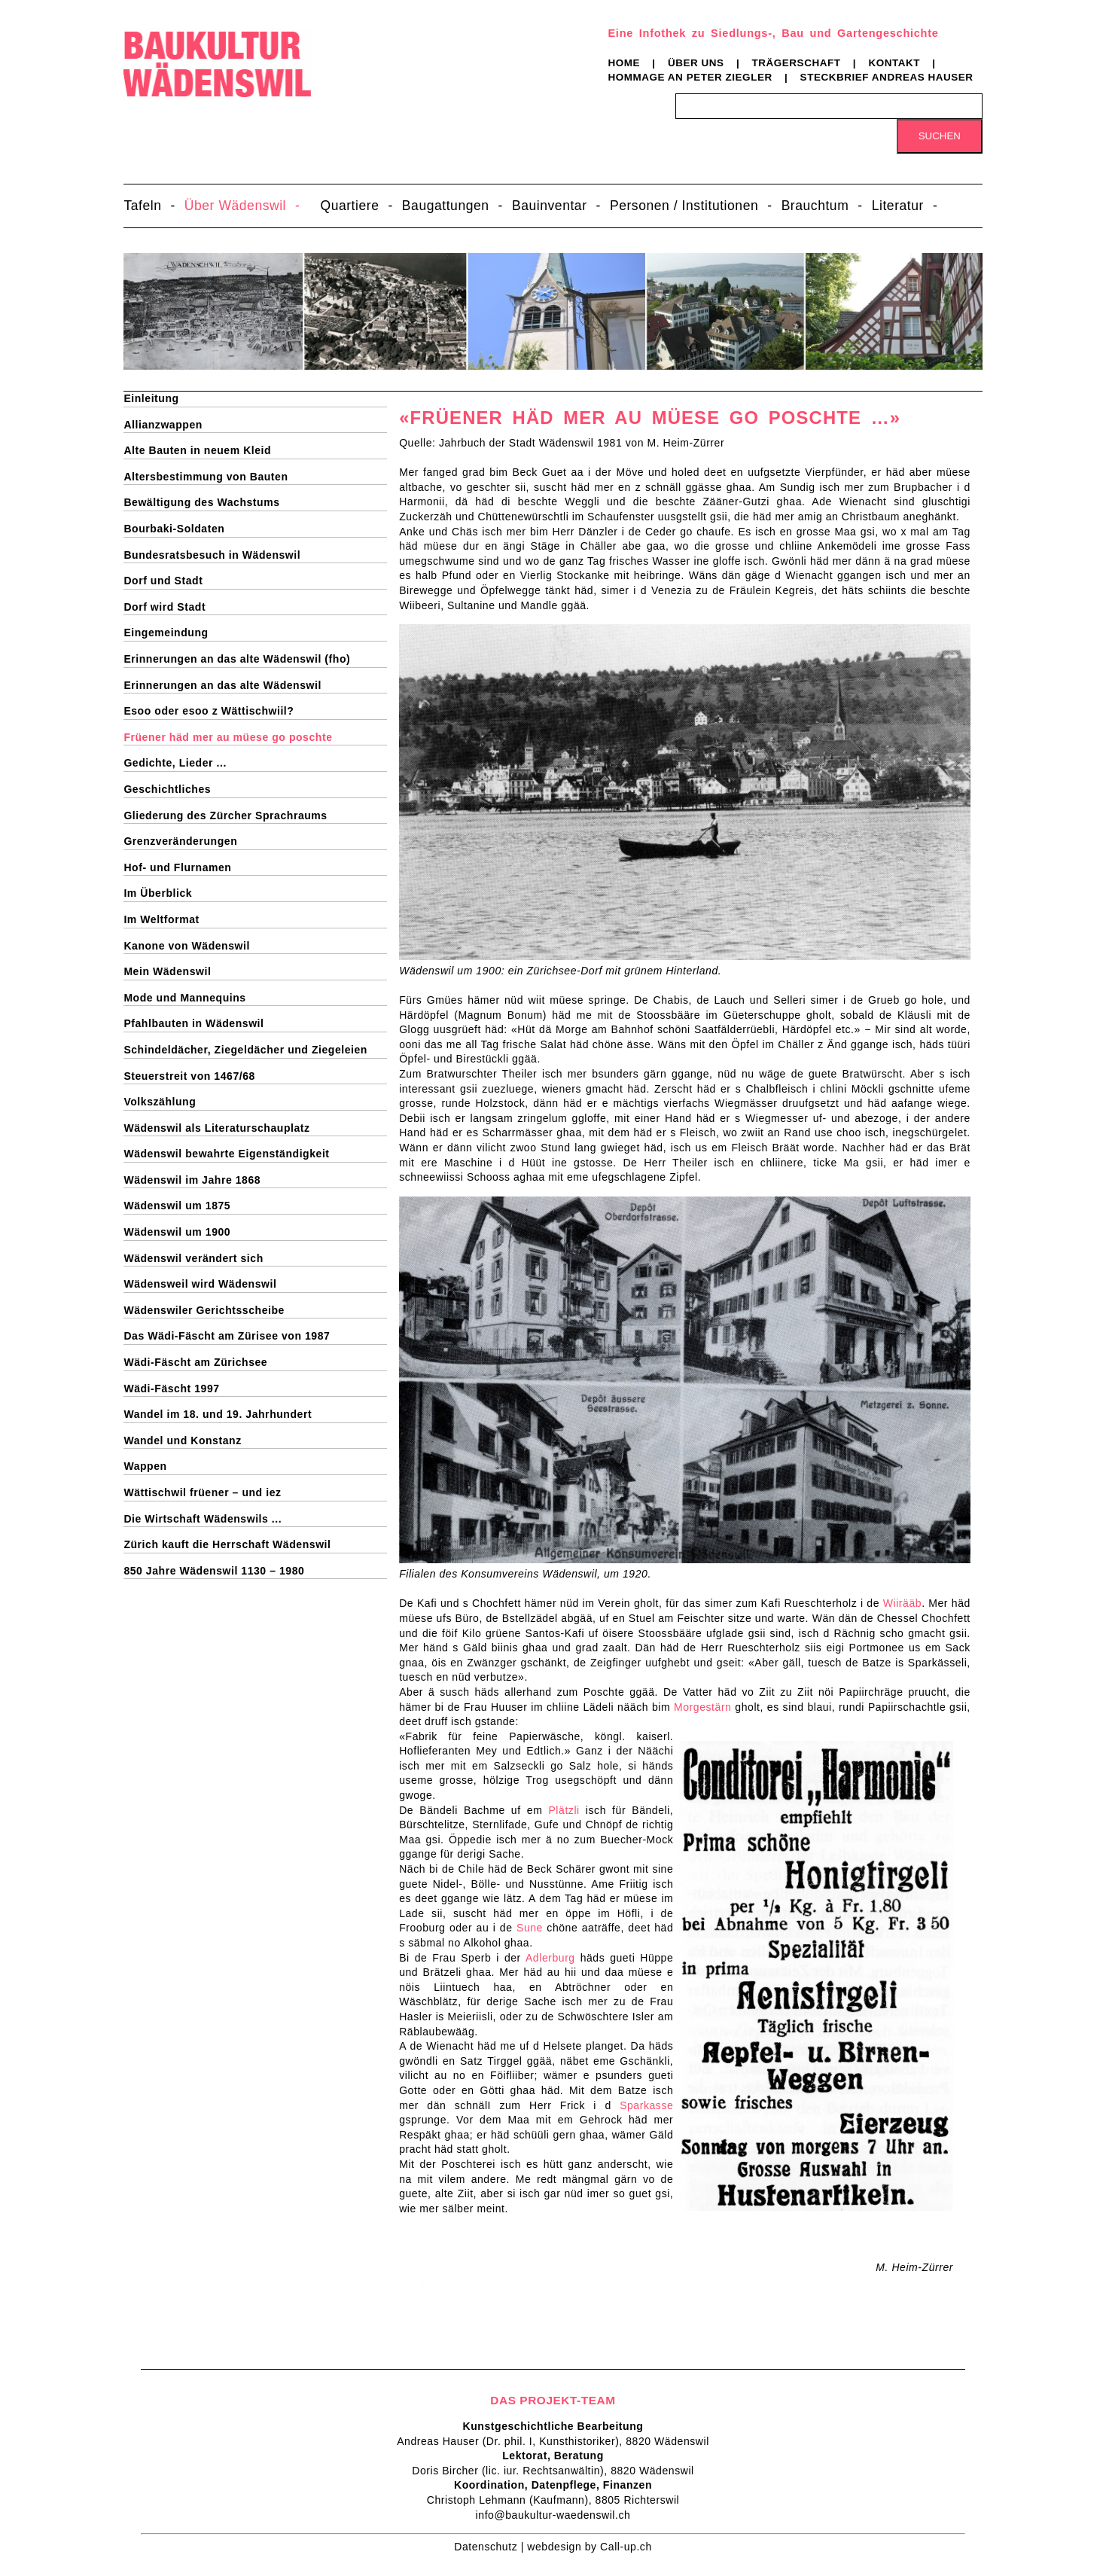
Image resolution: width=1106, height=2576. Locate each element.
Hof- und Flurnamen (177, 867)
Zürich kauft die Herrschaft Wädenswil (227, 1544)
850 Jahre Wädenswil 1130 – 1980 (213, 1571)
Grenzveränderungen (180, 841)
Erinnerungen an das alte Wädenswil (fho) (236, 659)
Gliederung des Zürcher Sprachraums (225, 815)
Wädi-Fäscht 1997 (171, 1389)
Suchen (940, 136)
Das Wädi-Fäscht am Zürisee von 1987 (226, 1336)
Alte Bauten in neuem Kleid (197, 450)
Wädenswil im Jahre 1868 (192, 1180)
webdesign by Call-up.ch (589, 2547)
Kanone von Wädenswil (186, 946)
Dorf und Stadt (163, 581)
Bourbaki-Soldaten (173, 529)
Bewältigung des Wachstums (201, 502)
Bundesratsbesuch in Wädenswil (211, 555)
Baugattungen (445, 205)
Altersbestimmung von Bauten (205, 477)
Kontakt (894, 63)
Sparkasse (646, 2105)
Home (624, 63)
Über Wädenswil (235, 205)
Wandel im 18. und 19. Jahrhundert (217, 1414)
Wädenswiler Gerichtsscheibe (204, 1310)
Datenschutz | (490, 2547)
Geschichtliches (167, 789)
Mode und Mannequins (184, 998)
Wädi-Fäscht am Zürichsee (195, 1362)
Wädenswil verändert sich (193, 1258)
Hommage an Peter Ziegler (690, 77)
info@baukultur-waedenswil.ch (553, 2515)
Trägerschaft (796, 63)
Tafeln (142, 205)
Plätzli (563, 1810)
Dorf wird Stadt (164, 607)
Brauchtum (815, 205)
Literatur (898, 205)
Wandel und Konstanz (182, 1440)
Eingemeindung (165, 632)
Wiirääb (902, 1603)
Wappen (144, 1466)
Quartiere (349, 205)
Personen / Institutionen (684, 205)
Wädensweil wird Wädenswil (199, 1284)
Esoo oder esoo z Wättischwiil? (208, 711)
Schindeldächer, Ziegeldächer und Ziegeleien (245, 1050)
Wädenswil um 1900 (176, 1232)
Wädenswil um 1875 (176, 1206)
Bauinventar (549, 205)
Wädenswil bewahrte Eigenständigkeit (226, 1154)
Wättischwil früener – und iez (202, 1492)
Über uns (696, 63)
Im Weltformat (161, 919)
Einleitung (150, 398)
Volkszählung (159, 1102)
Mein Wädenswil (167, 971)
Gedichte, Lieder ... (174, 763)
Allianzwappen (163, 425)
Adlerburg (550, 1958)
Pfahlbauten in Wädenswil (193, 1023)
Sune (529, 1928)
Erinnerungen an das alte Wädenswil (222, 685)
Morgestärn (702, 1707)
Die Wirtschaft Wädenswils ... (202, 1519)
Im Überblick (157, 893)
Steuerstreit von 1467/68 (189, 1076)
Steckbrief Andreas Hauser (886, 77)
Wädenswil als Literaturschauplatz (216, 1128)
